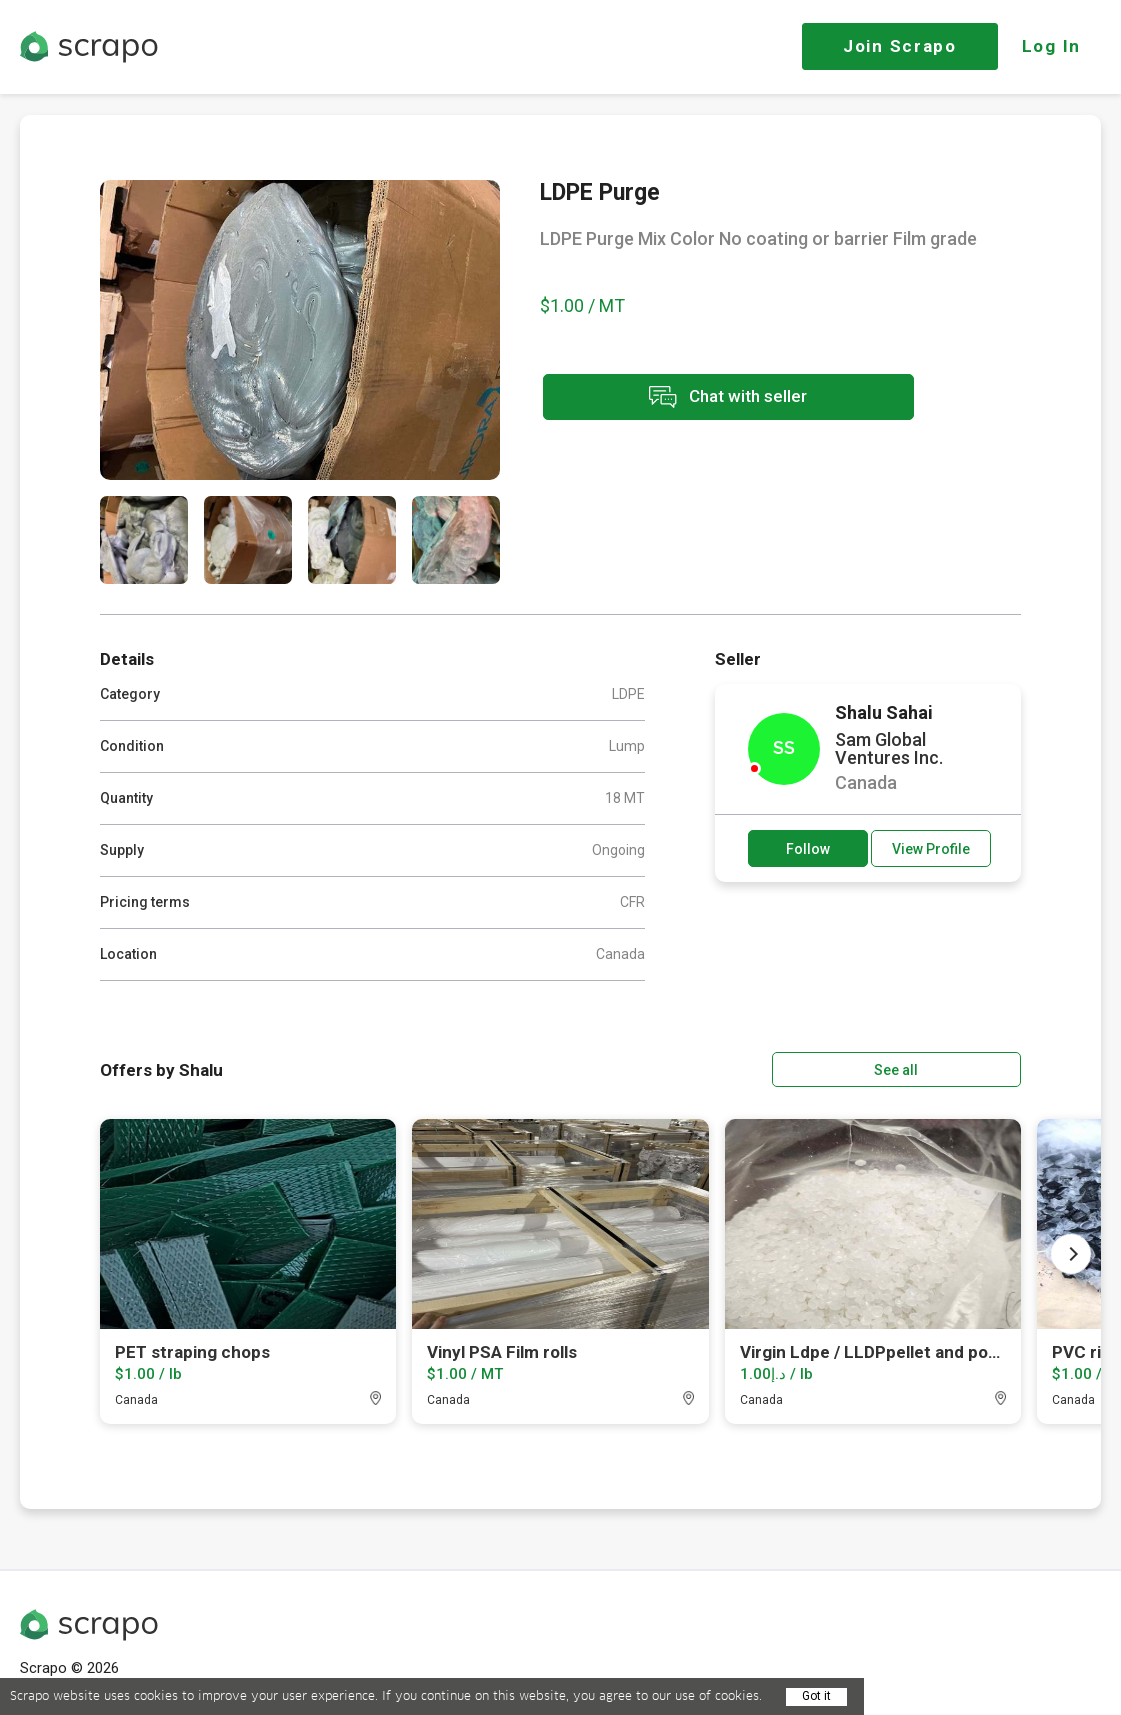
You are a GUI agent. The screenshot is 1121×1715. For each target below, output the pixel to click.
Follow (808, 849)
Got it (816, 1696)
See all (964, 1069)
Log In (1051, 46)
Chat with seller (718, 398)
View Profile (931, 849)
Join (900, 46)
